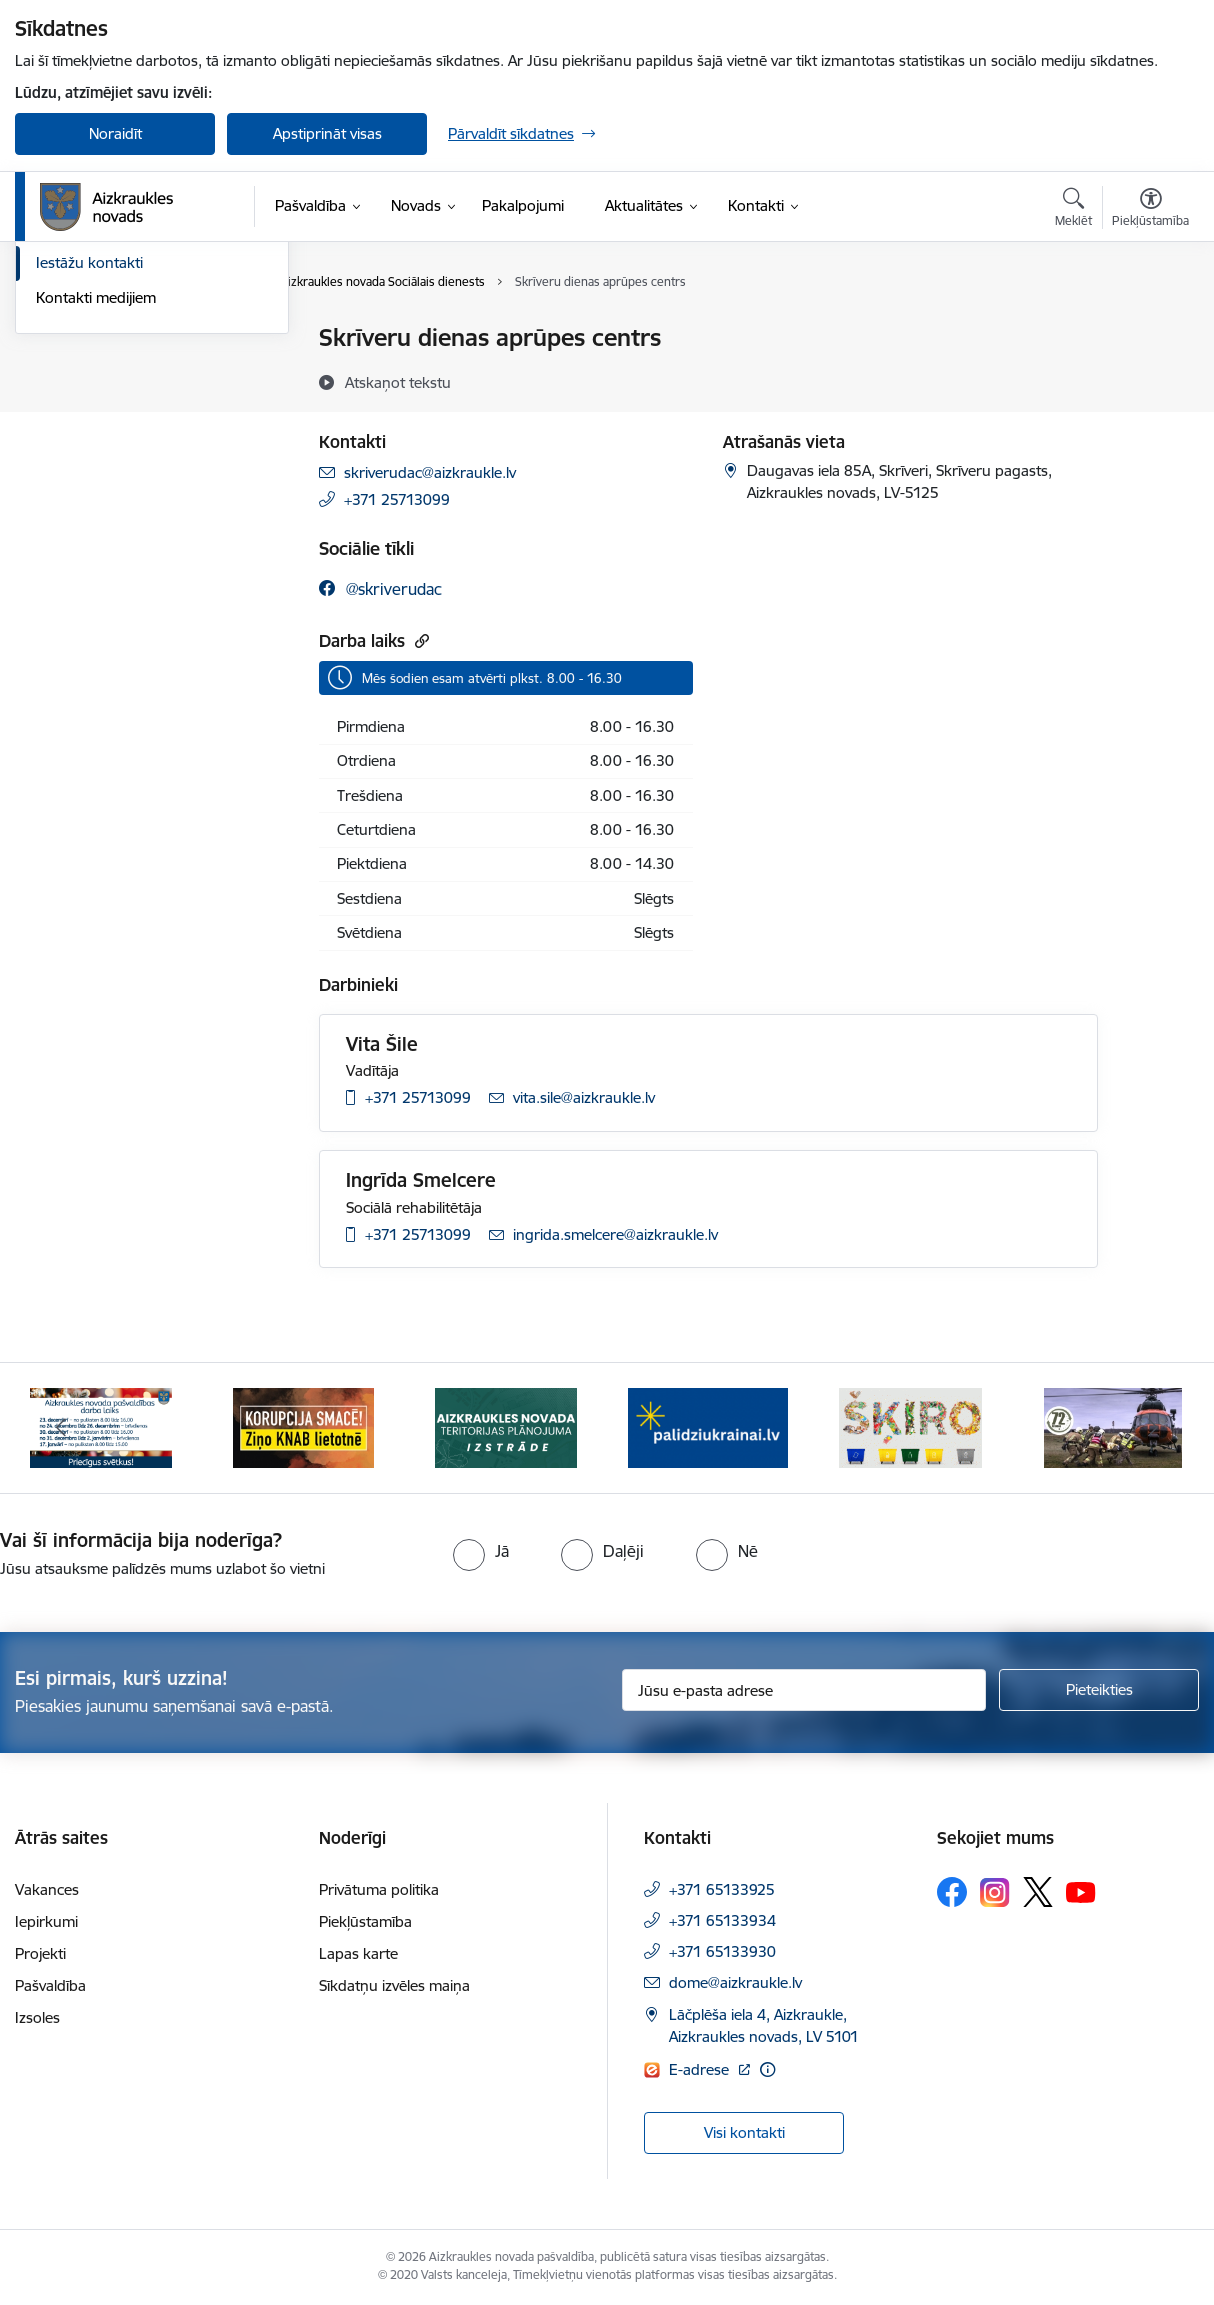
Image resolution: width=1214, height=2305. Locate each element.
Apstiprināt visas (327, 133)
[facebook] (380, 588)
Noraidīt (115, 133)
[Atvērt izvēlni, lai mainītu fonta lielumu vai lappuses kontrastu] (1150, 210)
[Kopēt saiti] (419, 640)
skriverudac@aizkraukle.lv (430, 472)
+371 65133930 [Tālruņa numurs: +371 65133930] (722, 1951)
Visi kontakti (744, 2132)
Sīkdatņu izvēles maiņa (394, 1985)
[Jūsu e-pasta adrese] (804, 1690)
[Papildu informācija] (767, 2069)
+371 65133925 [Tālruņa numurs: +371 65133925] (722, 1889)
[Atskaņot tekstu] (398, 382)
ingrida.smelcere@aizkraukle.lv (615, 1234)
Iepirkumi (46, 1921)
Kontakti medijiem (96, 512)
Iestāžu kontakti (89, 478)
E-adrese (701, 2069)
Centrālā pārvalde (95, 373)
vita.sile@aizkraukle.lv (584, 1097)
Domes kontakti (89, 339)
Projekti (40, 1953)
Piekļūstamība (365, 1921)
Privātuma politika (379, 1889)
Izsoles (37, 2017)
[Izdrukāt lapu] (1150, 329)
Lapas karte (358, 1953)
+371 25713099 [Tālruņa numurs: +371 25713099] (397, 499)
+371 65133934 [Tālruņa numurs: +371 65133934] (722, 1920)
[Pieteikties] (1099, 1690)
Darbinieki (70, 408)
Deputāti (65, 443)
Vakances (47, 1889)
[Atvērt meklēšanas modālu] (1073, 210)
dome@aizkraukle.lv (735, 1982)
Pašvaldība (50, 1985)
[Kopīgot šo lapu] (1150, 379)
